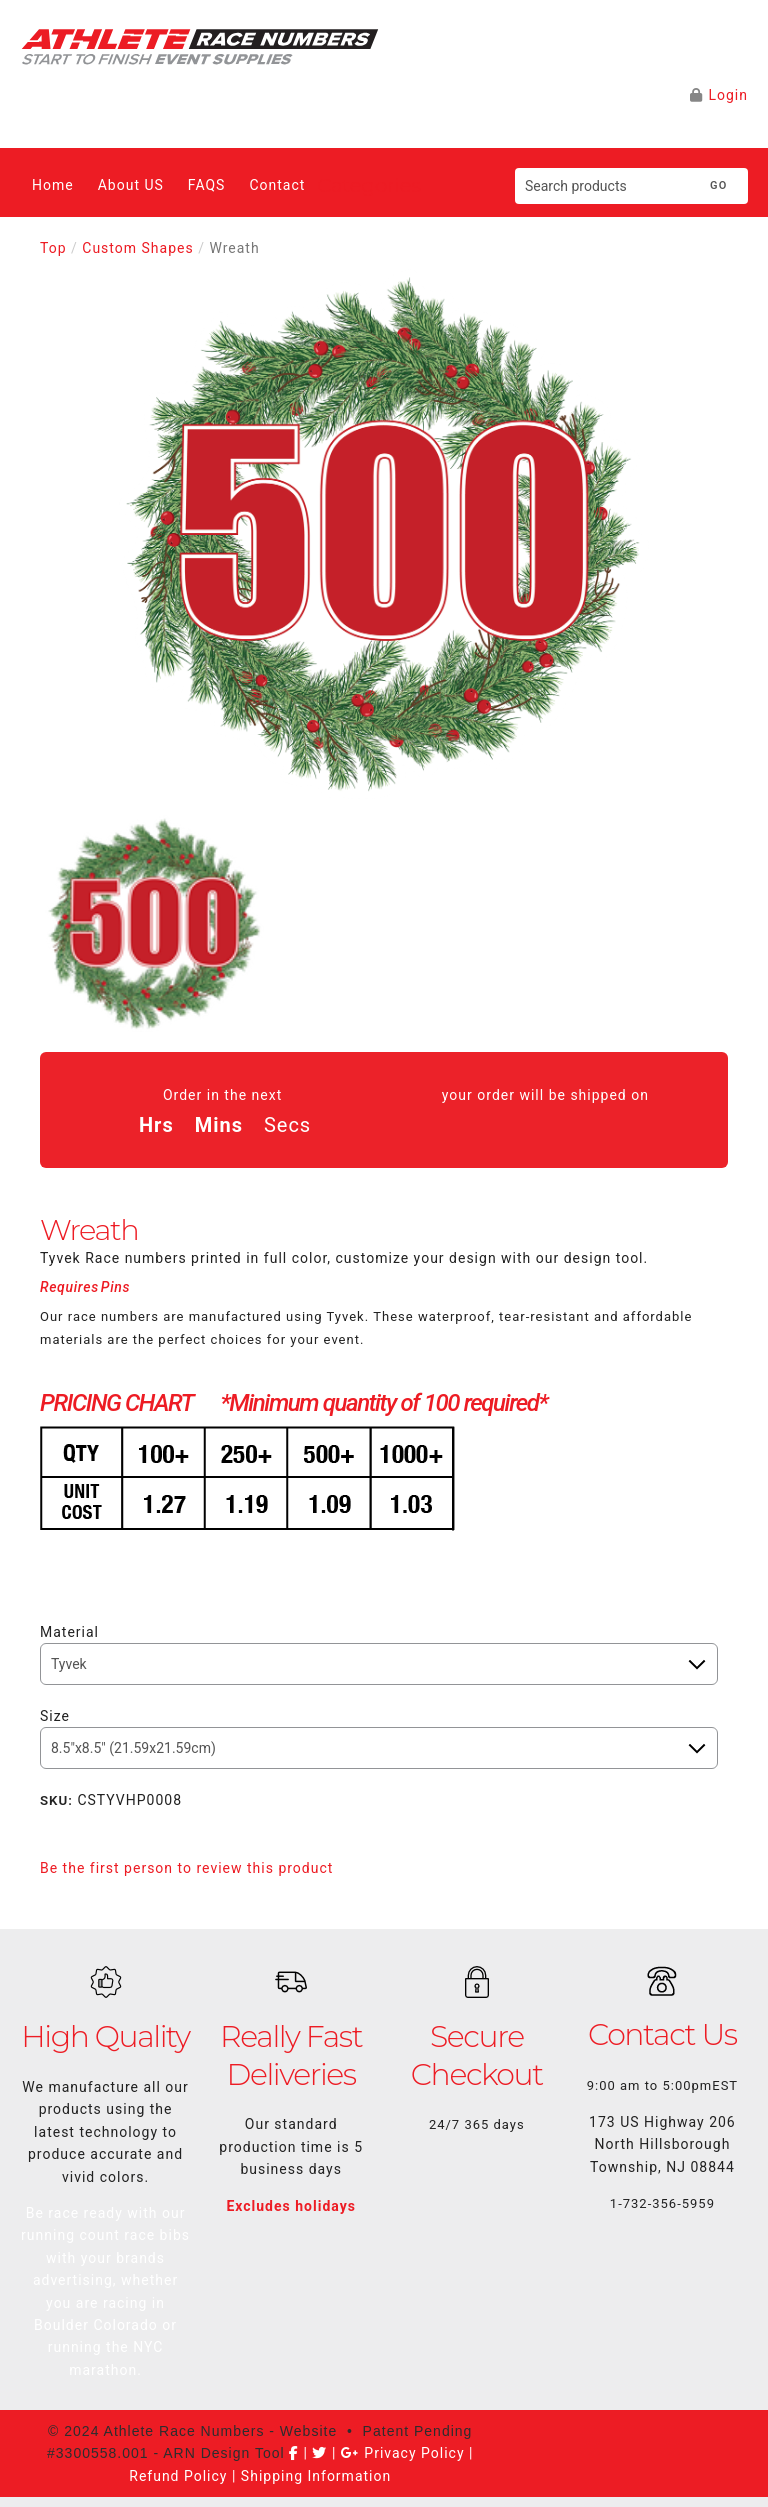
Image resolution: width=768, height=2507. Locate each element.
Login (728, 95)
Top (53, 248)
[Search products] (602, 186)
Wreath (234, 248)
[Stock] (379, 1664)
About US (131, 185)
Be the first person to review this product (186, 1868)
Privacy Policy (414, 2453)
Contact (277, 185)
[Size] (379, 1748)
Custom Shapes (137, 248)
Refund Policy (178, 2476)
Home (53, 185)
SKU (56, 1800)
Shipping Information (316, 2476)
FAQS (207, 185)
